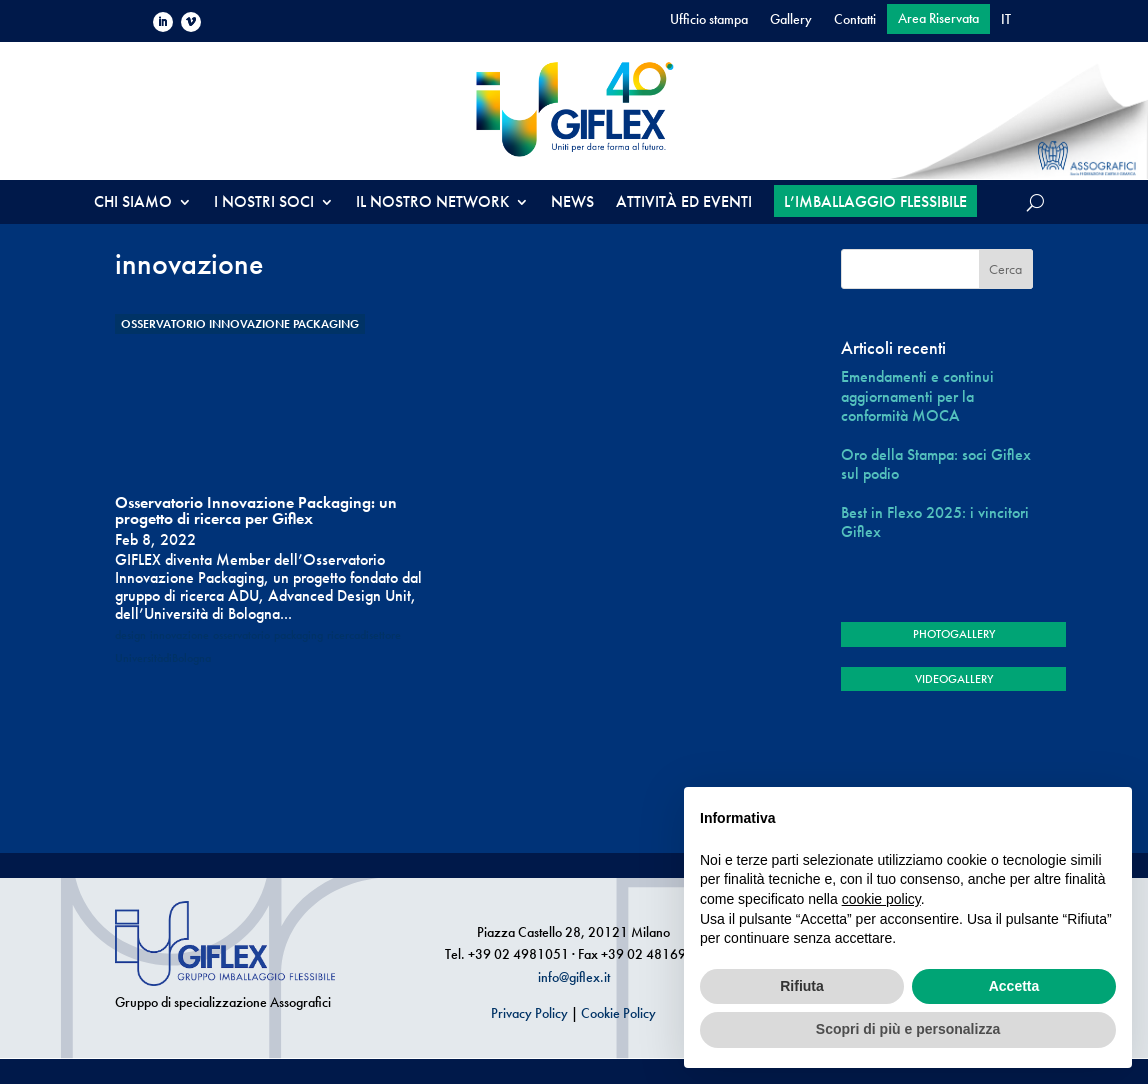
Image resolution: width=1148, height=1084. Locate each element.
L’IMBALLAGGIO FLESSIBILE (875, 201)
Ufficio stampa (709, 20)
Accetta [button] (1014, 986)
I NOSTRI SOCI (264, 203)
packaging (298, 635)
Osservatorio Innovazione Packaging (240, 324)
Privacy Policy (529, 1013)
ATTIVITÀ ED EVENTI (684, 203)
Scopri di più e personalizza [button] (908, 1029)
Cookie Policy (618, 1013)
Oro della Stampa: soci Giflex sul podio (936, 464)
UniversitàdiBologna (163, 658)
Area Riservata (938, 19)
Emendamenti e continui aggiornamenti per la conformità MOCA (917, 396)
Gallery (791, 20)
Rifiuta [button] (802, 986)
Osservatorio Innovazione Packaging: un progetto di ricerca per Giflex (256, 510)
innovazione (179, 635)
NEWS (572, 203)
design (130, 635)
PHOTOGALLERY (954, 634)
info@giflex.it (574, 977)
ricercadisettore (364, 635)
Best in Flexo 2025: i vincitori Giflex (935, 522)
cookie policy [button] (881, 899)
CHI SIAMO (133, 203)
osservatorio (241, 635)
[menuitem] (1006, 23)
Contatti (855, 20)
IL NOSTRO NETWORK (432, 203)
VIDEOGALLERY (954, 679)
